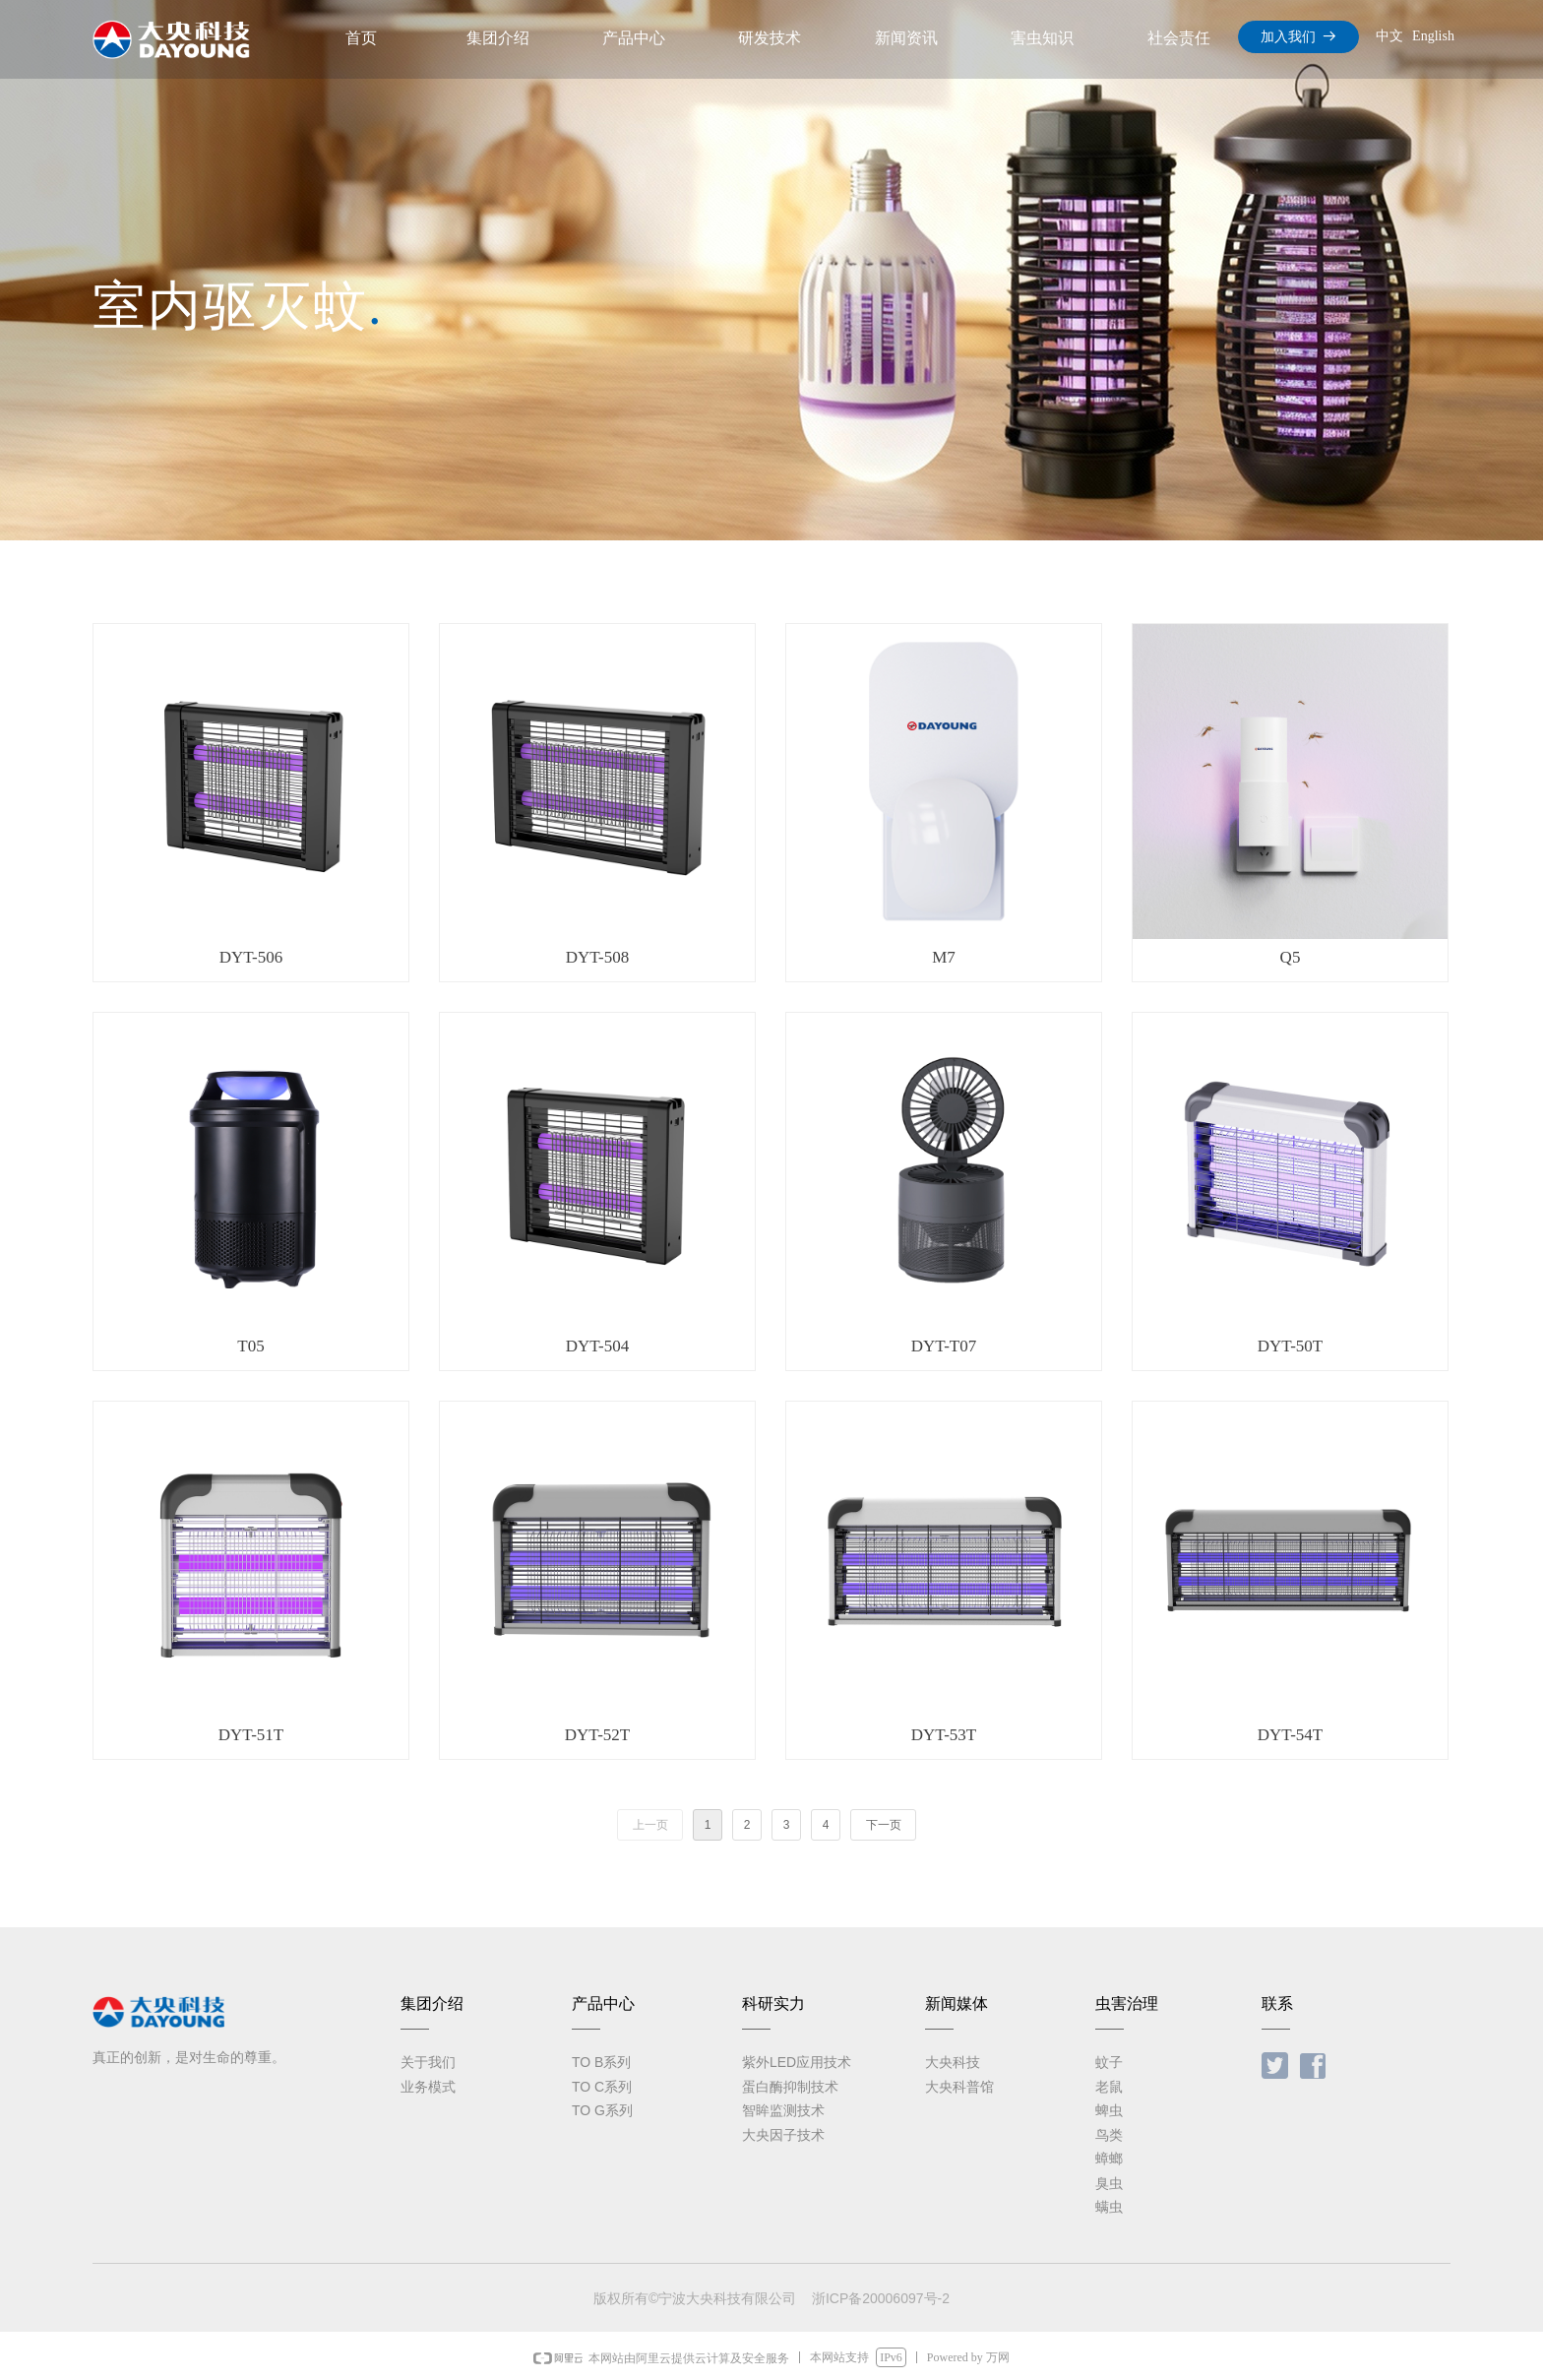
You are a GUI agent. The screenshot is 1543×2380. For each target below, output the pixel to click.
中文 (1389, 36)
